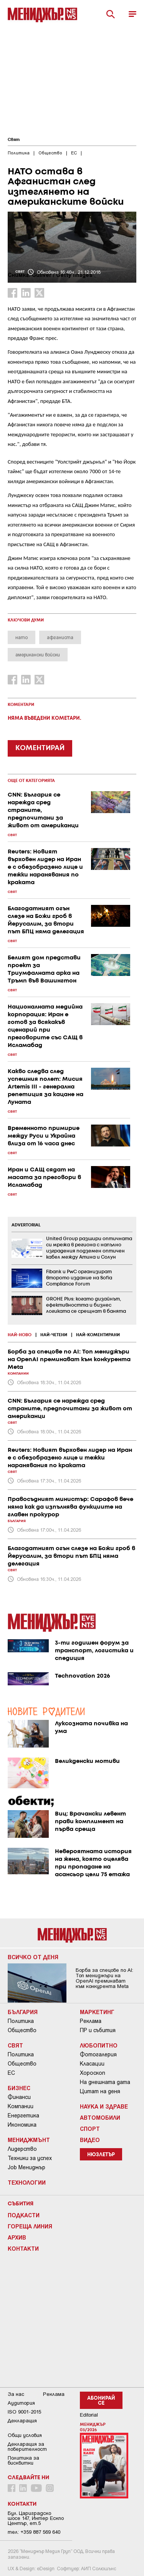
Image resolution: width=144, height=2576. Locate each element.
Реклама (90, 2021)
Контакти (23, 2248)
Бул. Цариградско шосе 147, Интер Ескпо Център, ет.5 (36, 2518)
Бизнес (19, 2088)
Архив (17, 2237)
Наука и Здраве (104, 2106)
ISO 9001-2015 (24, 2411)
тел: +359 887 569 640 (34, 2532)
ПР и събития (98, 2030)
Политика (21, 2021)
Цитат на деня (100, 2091)
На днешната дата (105, 2082)
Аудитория (21, 2402)
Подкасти (24, 2215)
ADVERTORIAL (26, 1225)
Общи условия (25, 2435)
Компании (20, 2106)
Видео (90, 2139)
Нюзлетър (101, 2155)
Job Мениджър (26, 2167)
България (23, 2011)
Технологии (27, 2182)
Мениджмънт (29, 2139)
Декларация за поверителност (27, 2447)
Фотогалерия (98, 2054)
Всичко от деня (33, 1957)
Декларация (22, 2420)
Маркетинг (97, 2011)
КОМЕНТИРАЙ (40, 748)
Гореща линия (30, 2226)
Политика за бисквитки (23, 2460)
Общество (22, 2030)
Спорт (90, 2128)
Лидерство (22, 2149)
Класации (92, 2063)
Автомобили (100, 2117)
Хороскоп (92, 2073)
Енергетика (23, 2115)
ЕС (11, 2073)
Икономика (22, 2124)
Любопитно (99, 2045)
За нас (16, 2394)
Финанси (19, 2097)
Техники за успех (30, 2158)
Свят (14, 140)
